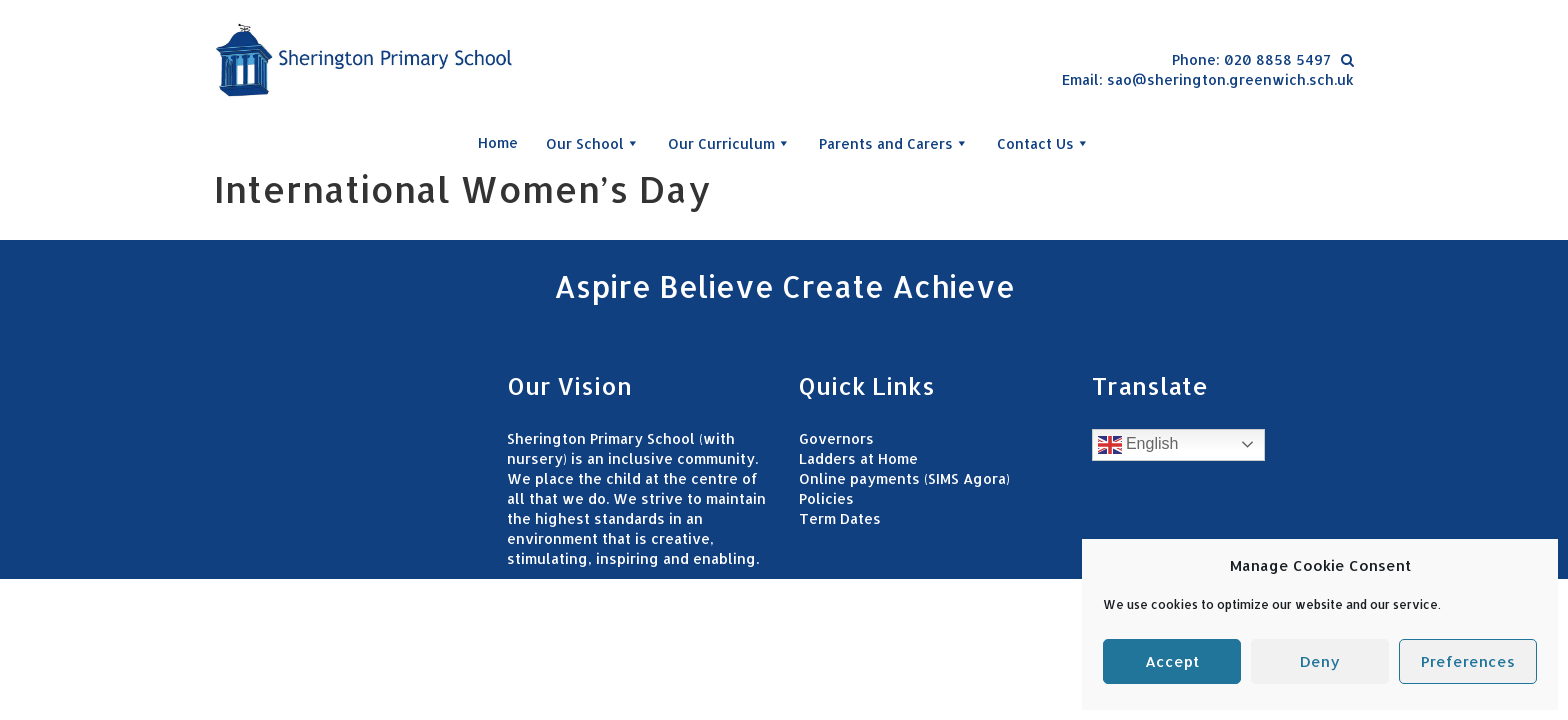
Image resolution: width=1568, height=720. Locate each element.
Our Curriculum (729, 143)
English (1138, 445)
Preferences (1468, 661)
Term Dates (840, 518)
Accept (1172, 661)
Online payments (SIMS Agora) (904, 478)
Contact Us (1043, 143)
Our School (593, 143)
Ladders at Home (858, 458)
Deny (1320, 661)
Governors (836, 438)
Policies (826, 498)
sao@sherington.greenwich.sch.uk (1230, 79)
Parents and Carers (894, 143)
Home (498, 142)
